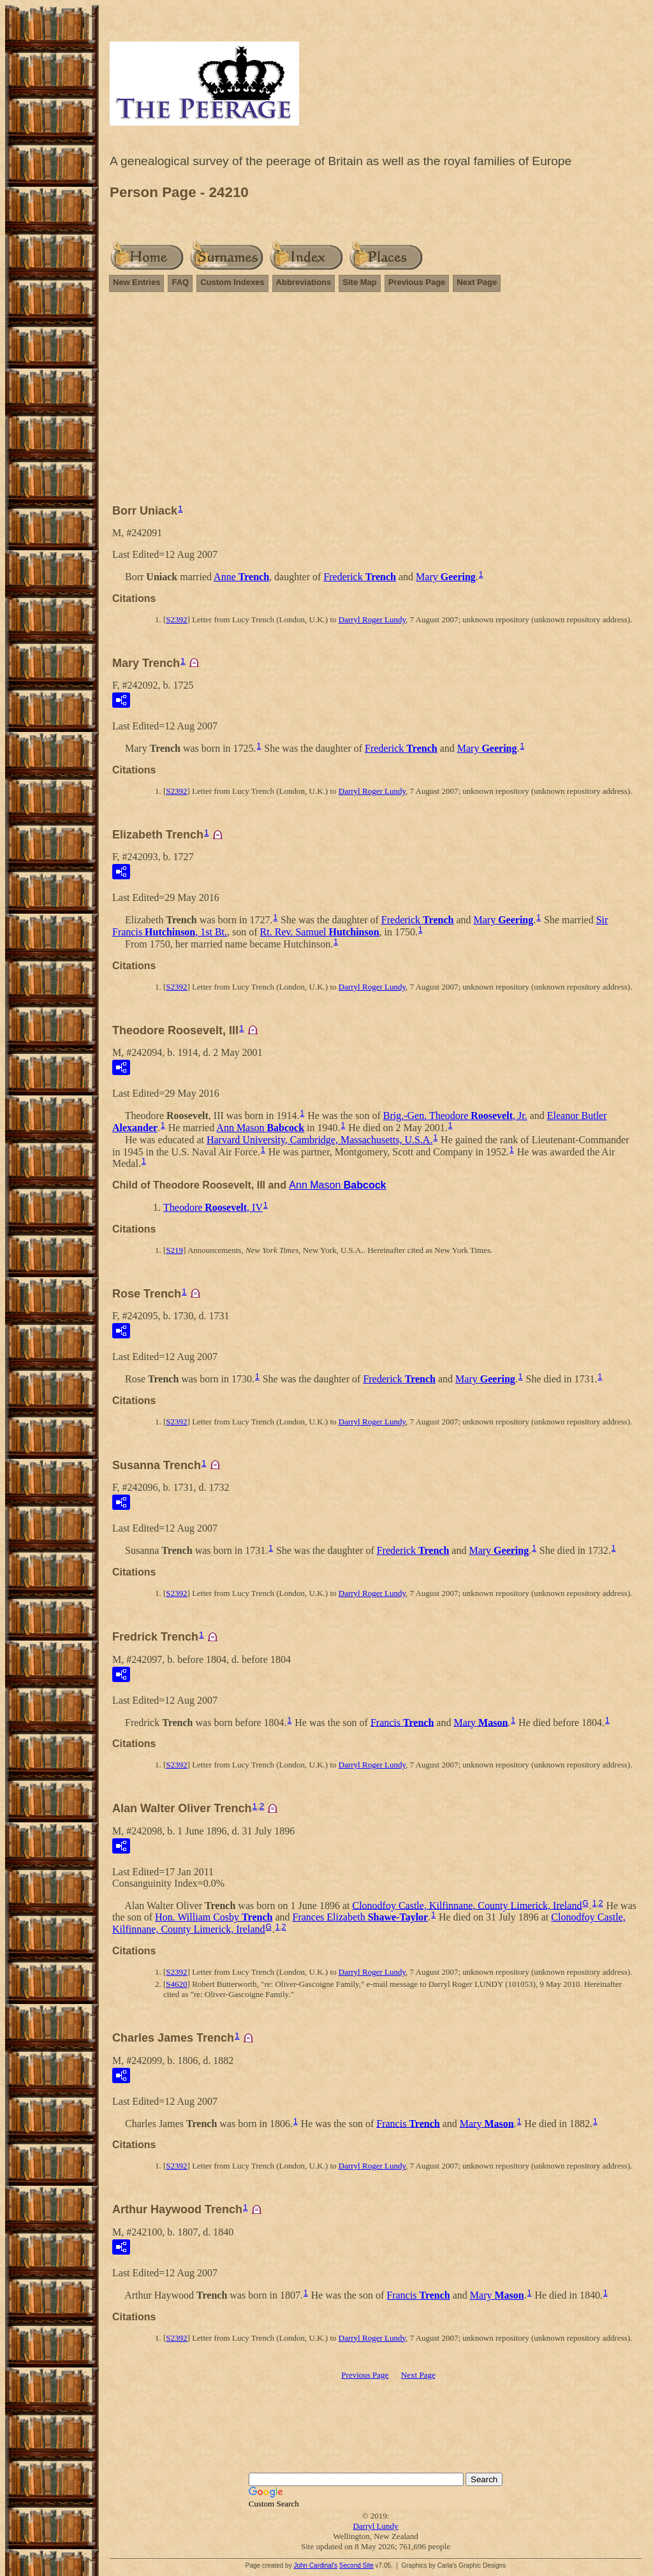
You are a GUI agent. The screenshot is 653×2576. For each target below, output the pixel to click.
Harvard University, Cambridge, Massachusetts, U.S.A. (319, 1139)
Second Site (356, 2565)
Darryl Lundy (375, 2526)
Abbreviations (304, 282)
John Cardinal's (315, 2565)
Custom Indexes (232, 282)
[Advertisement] (375, 403)
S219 (174, 1250)
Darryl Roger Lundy (372, 619)
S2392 (176, 619)
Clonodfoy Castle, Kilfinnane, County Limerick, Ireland (467, 1904)
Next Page (477, 282)
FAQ (180, 282)
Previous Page (417, 282)
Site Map (359, 282)
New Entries (136, 282)
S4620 (176, 1984)
